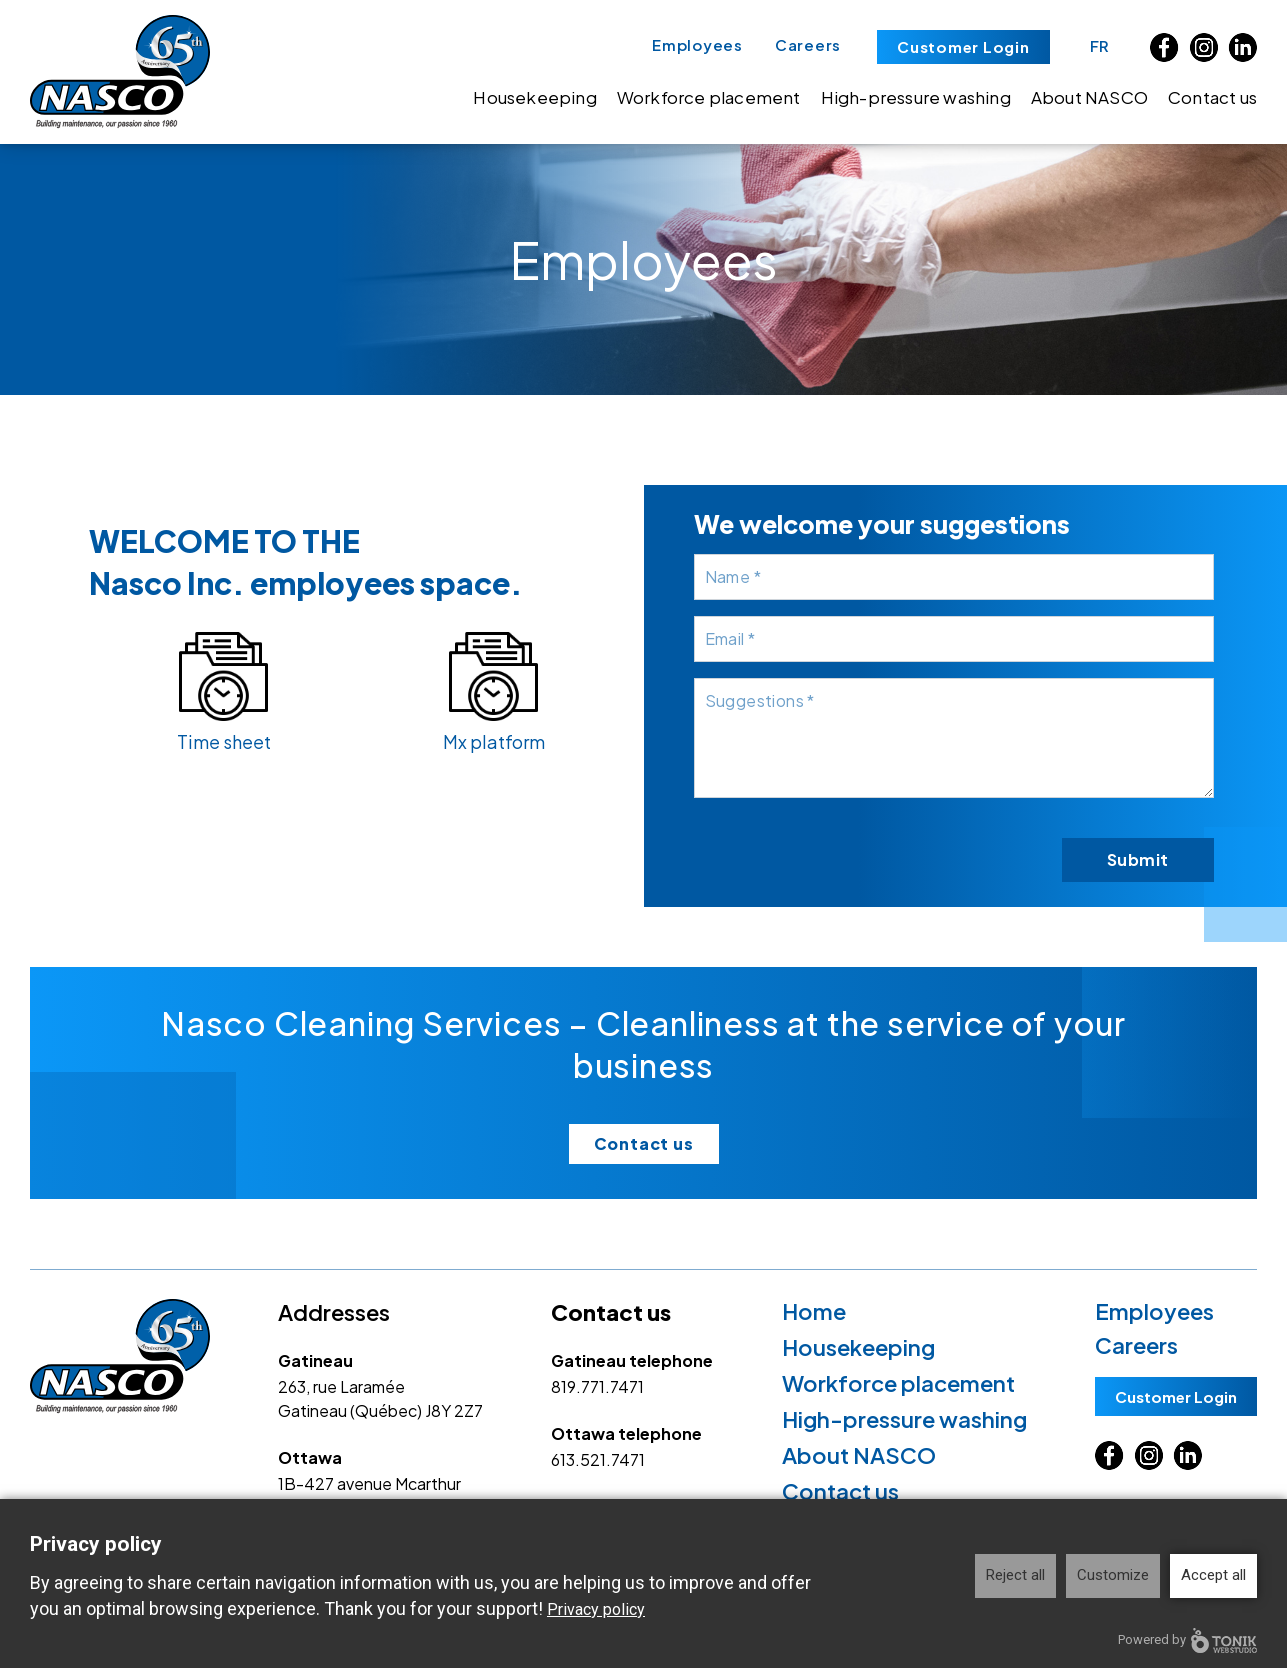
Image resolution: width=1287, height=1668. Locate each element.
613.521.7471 (598, 1459)
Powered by (1187, 1640)
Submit (1137, 859)
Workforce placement (709, 97)
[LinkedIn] (1242, 47)
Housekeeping (534, 97)
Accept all (1213, 1575)
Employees (697, 44)
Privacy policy (596, 1609)
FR (1100, 45)
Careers (808, 44)
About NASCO (1089, 97)
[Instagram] (1203, 47)
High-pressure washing (916, 97)
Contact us (1212, 97)
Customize (1113, 1575)
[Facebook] (1164, 47)
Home (814, 1311)
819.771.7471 (597, 1386)
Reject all (1015, 1575)
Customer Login (963, 46)
